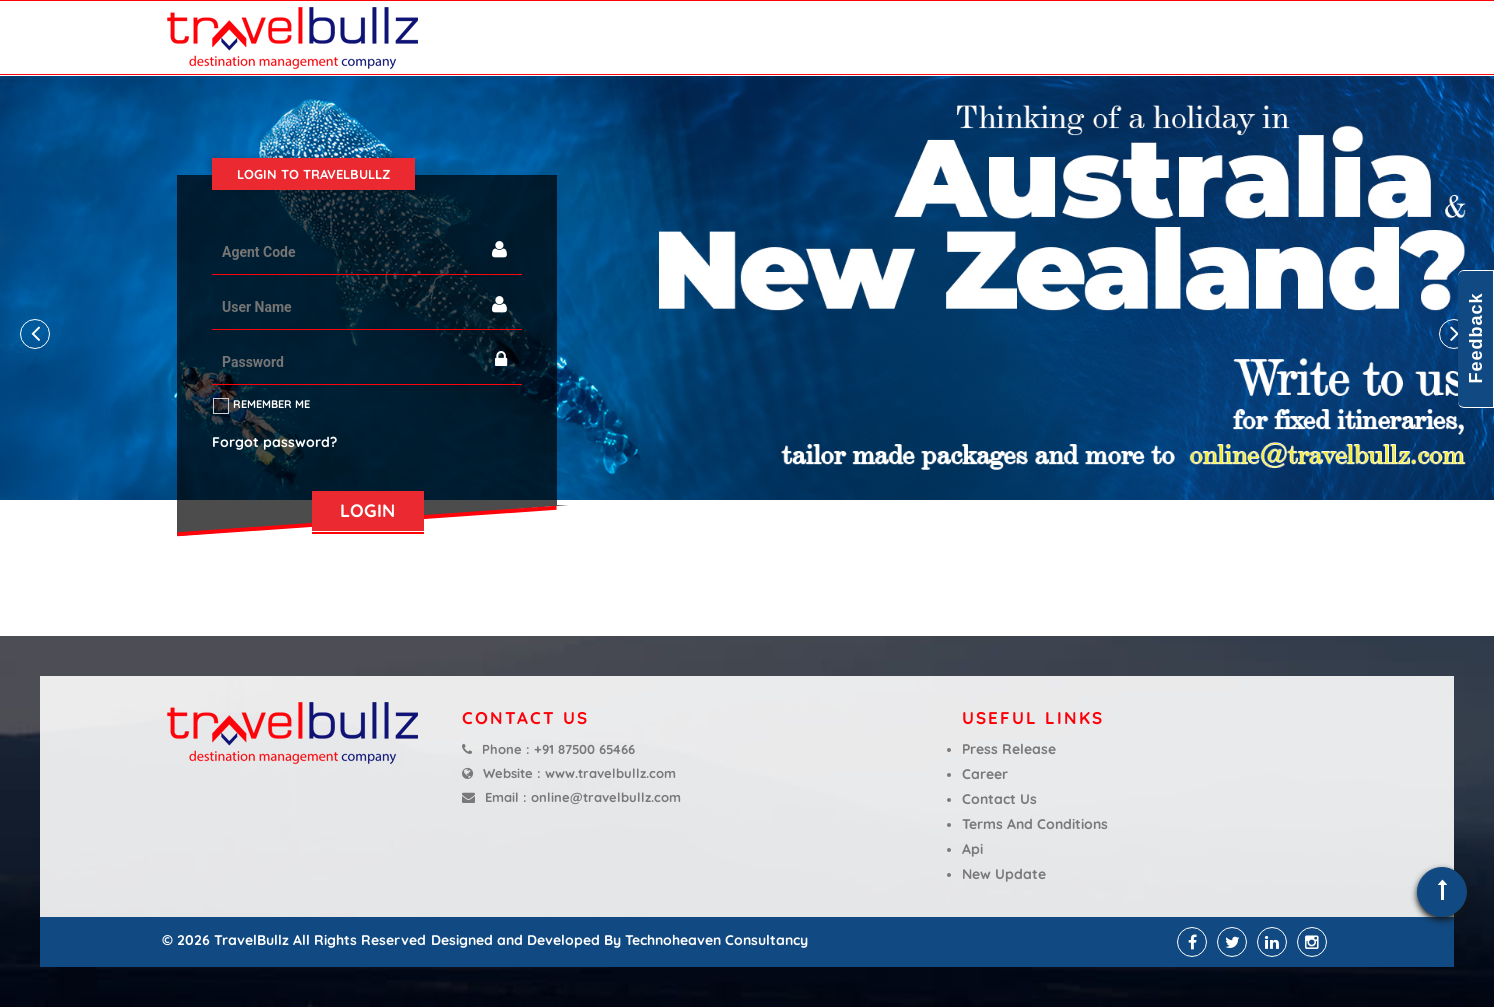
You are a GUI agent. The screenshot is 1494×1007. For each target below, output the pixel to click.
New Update (1004, 874)
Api (972, 849)
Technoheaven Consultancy (716, 940)
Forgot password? (274, 442)
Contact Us (999, 799)
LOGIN (367, 510)
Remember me (271, 404)
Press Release (1009, 749)
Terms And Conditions (1035, 824)
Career (985, 774)
